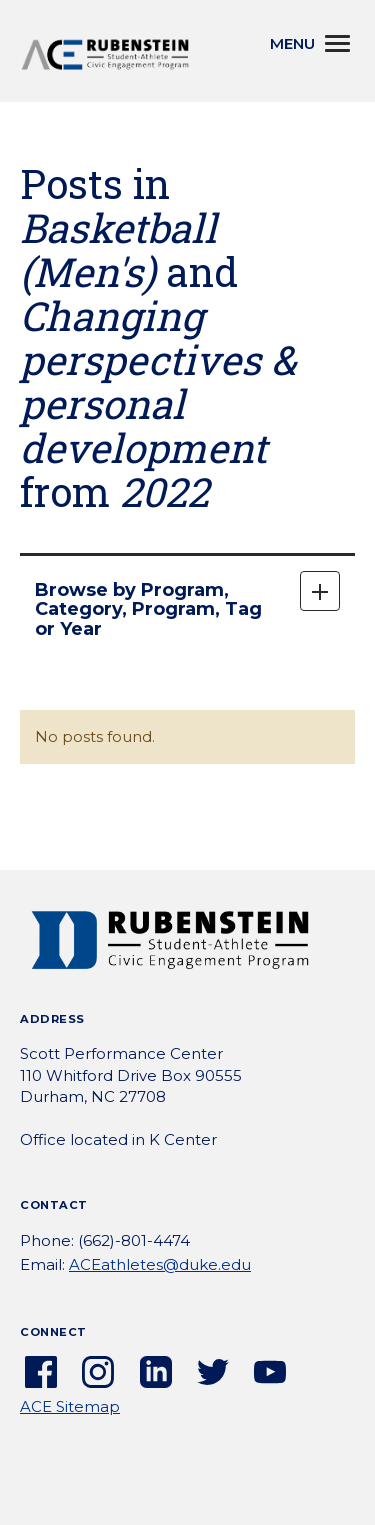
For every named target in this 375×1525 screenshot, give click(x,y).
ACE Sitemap (70, 1406)
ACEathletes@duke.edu (160, 1264)
